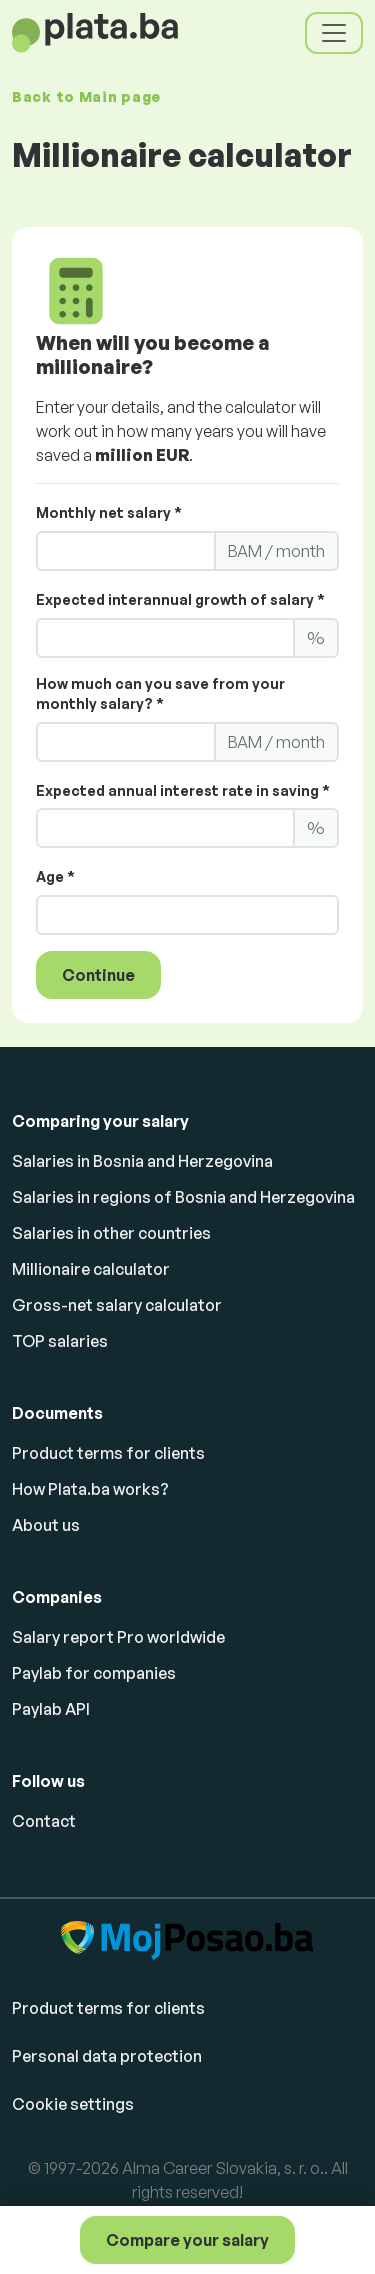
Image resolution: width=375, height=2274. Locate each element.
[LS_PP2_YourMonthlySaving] (126, 742)
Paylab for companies (94, 1673)
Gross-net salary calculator (117, 1305)
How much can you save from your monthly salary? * (160, 693)
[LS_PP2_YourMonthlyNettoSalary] (126, 551)
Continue (98, 975)
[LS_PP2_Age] (187, 915)
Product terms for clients (108, 1453)
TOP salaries (60, 1341)
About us (46, 1525)
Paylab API (51, 1709)
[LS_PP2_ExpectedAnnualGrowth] (165, 638)
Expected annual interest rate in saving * (183, 790)
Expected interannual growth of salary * (180, 599)
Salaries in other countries (111, 1233)
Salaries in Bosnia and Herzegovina (142, 1161)
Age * (55, 876)
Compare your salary (187, 2240)
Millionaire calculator (91, 1269)
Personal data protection (107, 2056)
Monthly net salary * (109, 512)
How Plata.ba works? (90, 1489)
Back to (86, 96)
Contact (44, 1821)
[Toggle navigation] (334, 33)
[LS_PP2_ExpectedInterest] (165, 828)
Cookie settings (73, 2104)
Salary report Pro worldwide (118, 1637)
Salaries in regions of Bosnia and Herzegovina (183, 1197)
